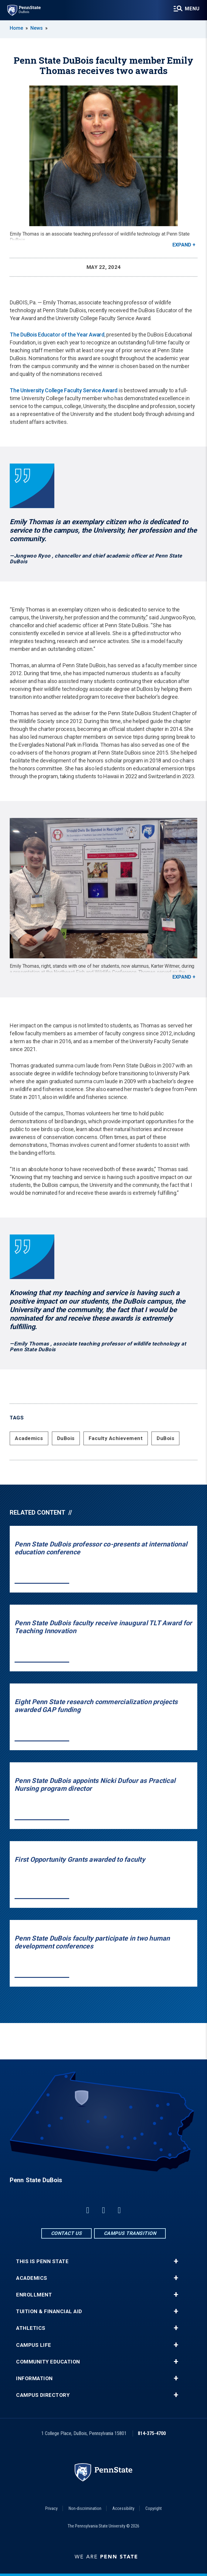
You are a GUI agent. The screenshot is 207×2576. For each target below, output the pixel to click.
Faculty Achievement (116, 1438)
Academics (29, 1438)
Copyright (153, 2508)
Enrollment (34, 2295)
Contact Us (66, 2233)
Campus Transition (130, 2233)
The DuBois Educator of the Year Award (57, 334)
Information (34, 2378)
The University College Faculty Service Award (63, 390)
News (36, 28)
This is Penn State (42, 2261)
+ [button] (176, 2261)
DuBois (66, 1438)
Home (16, 28)
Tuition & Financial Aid (49, 2311)
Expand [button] (181, 245)
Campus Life (33, 2345)
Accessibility (123, 2508)
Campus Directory (43, 2395)
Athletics (31, 2328)
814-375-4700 (152, 2433)
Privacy (51, 2508)
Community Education (48, 2362)
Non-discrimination (85, 2508)
